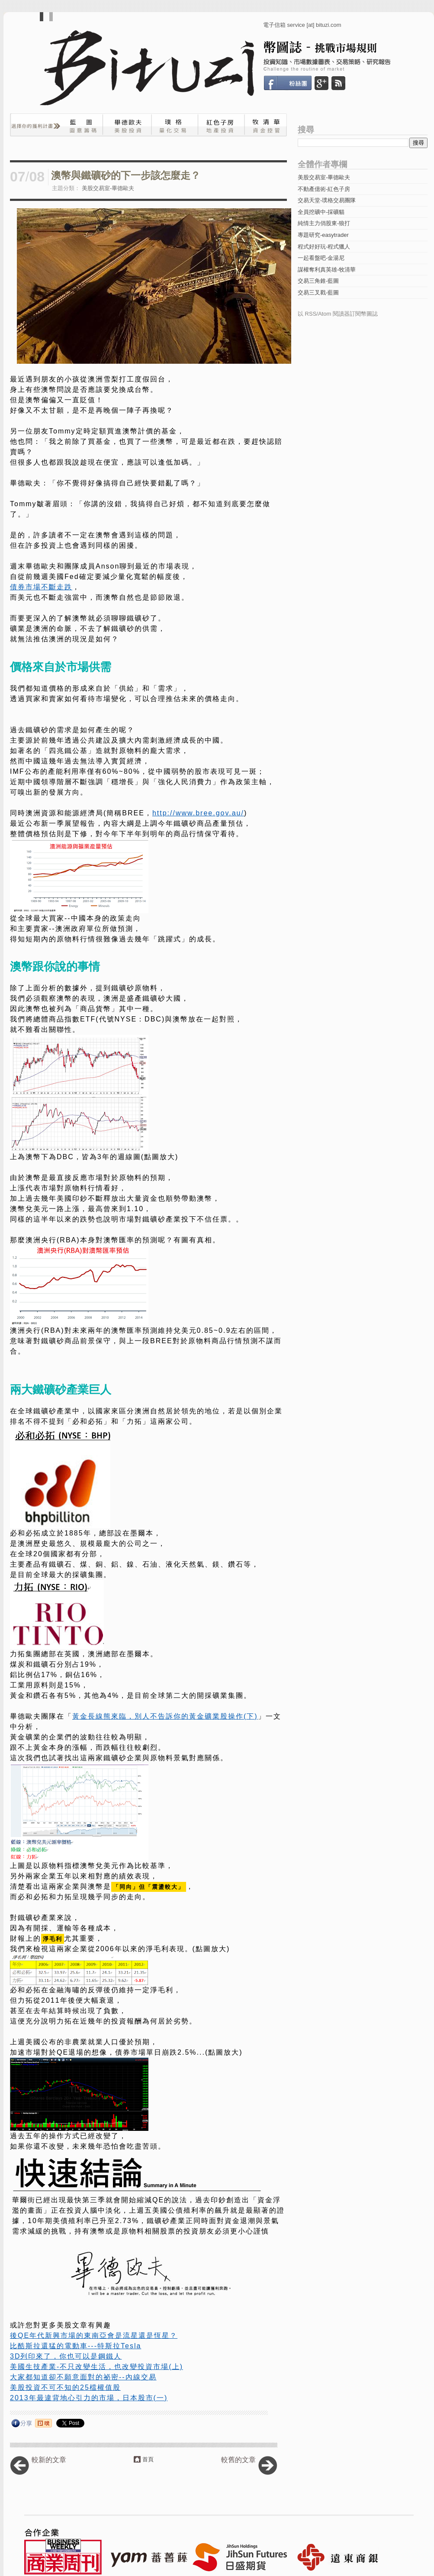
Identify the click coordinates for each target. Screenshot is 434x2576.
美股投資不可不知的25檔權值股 (65, 2387)
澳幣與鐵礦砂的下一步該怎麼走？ (125, 175)
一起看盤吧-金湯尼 (321, 258)
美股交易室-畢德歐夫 (108, 188)
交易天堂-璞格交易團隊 (327, 200)
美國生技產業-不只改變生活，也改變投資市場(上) (96, 2366)
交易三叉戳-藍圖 (318, 292)
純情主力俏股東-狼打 (324, 223)
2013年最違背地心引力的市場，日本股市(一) (88, 2397)
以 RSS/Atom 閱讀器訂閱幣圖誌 (338, 313)
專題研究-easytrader (323, 235)
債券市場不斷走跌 (41, 587)
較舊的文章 (238, 2459)
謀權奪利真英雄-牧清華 (327, 269)
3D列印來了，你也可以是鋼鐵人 (66, 2356)
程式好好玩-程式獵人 (324, 246)
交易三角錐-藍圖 (318, 281)
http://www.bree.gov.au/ (198, 813)
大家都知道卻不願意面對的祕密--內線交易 (83, 2377)
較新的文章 (49, 2459)
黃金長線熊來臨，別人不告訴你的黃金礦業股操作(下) (165, 1716)
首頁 (148, 2459)
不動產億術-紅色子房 (324, 189)
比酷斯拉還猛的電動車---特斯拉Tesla (75, 2346)
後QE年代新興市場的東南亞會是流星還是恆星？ (93, 2335)
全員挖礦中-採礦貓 (321, 212)
